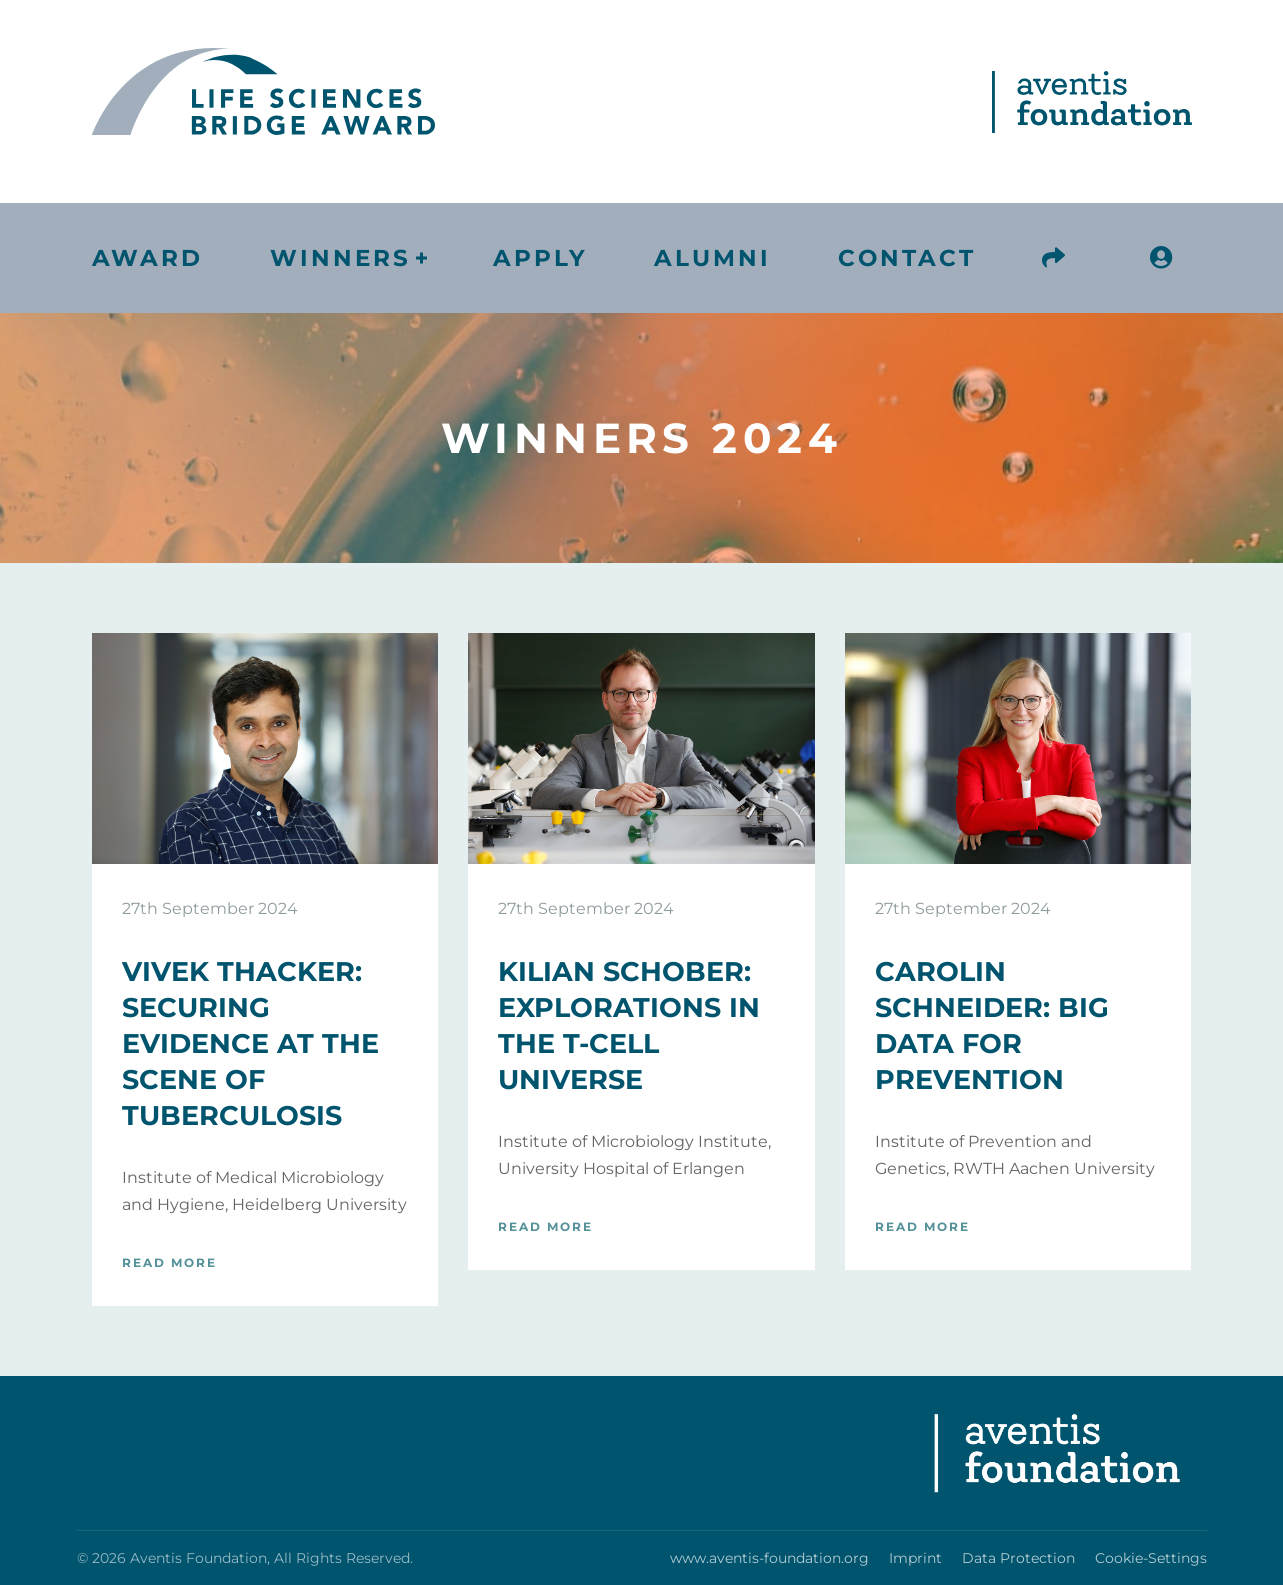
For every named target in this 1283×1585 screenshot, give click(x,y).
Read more (169, 1262)
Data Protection (1018, 1558)
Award (148, 258)
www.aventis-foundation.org (769, 1558)
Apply (540, 258)
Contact (907, 258)
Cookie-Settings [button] (1151, 1558)
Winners (340, 258)
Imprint (915, 1558)
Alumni (712, 258)
